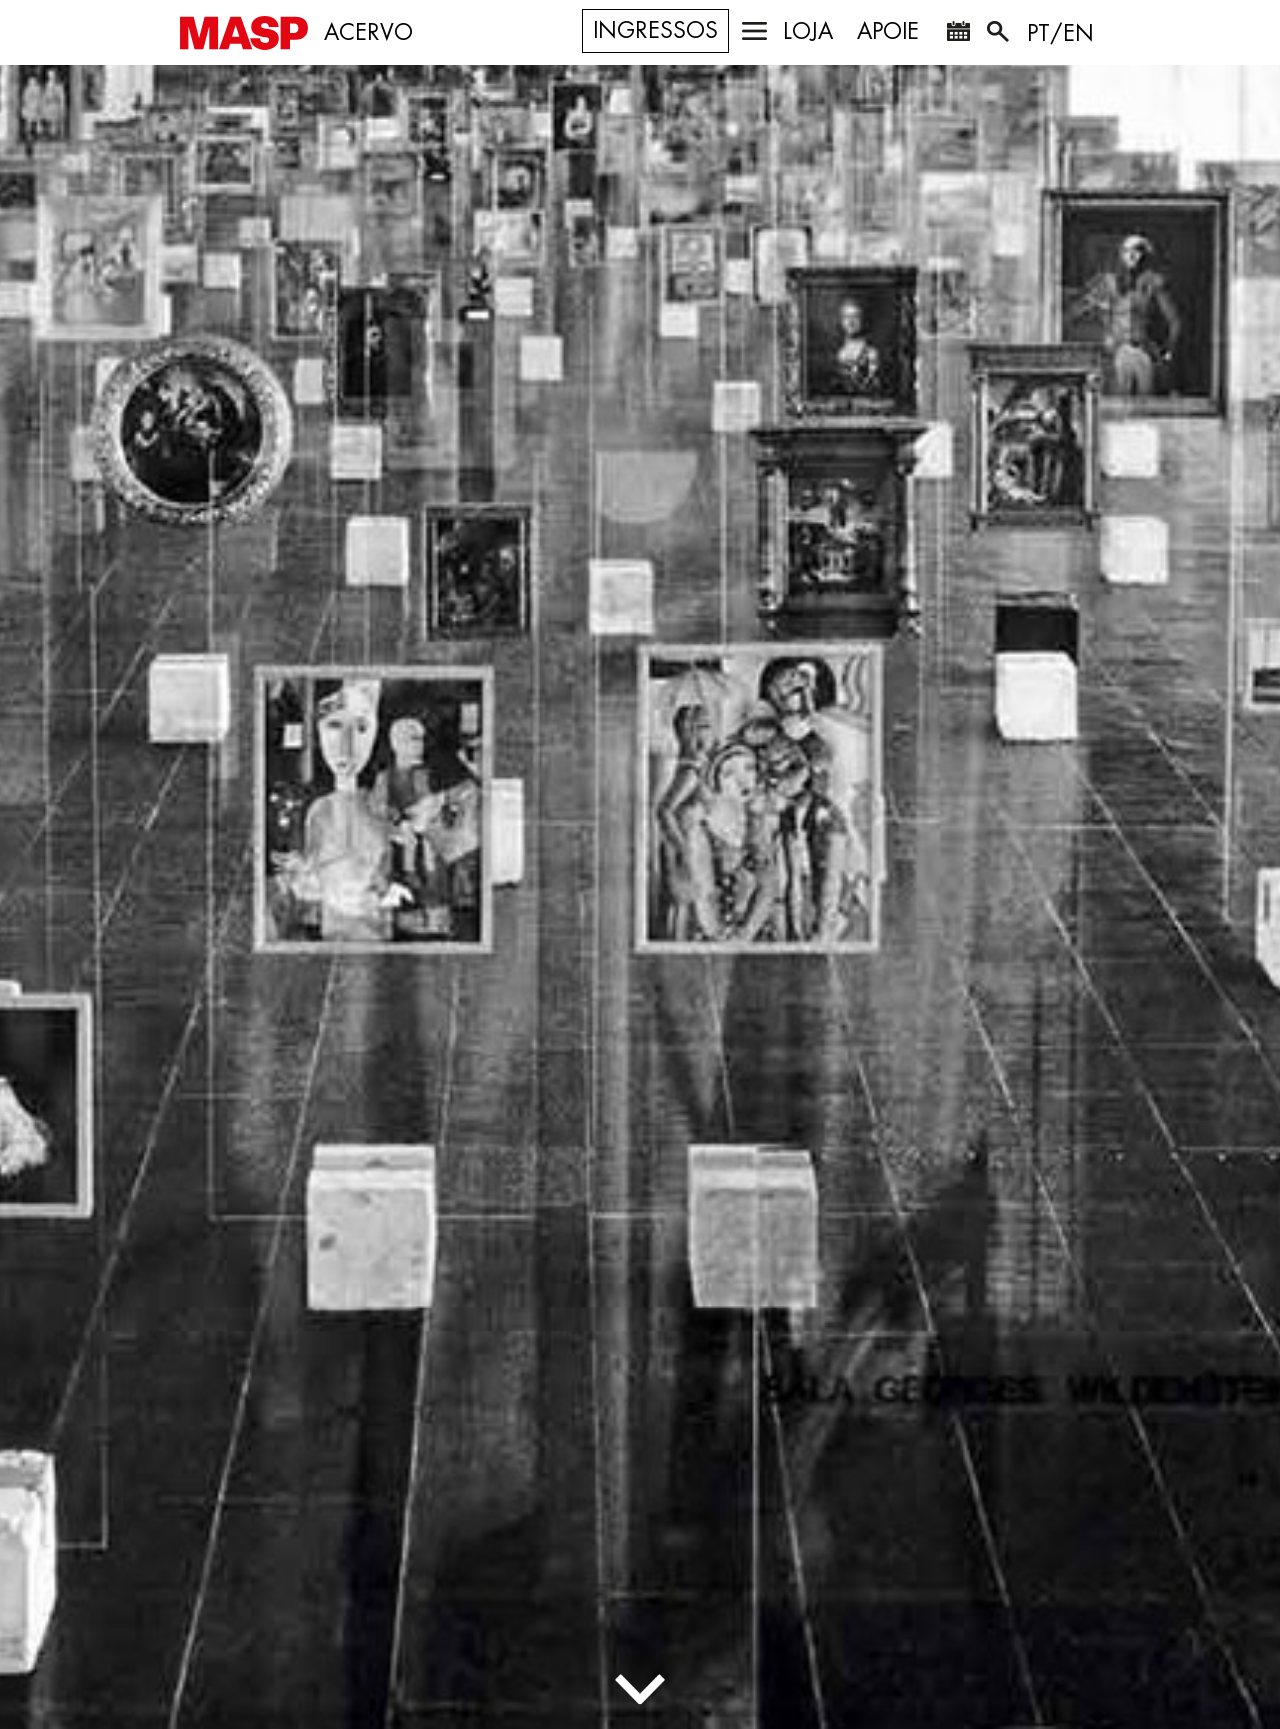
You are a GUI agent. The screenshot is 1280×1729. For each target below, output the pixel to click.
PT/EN (1060, 34)
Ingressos (655, 31)
